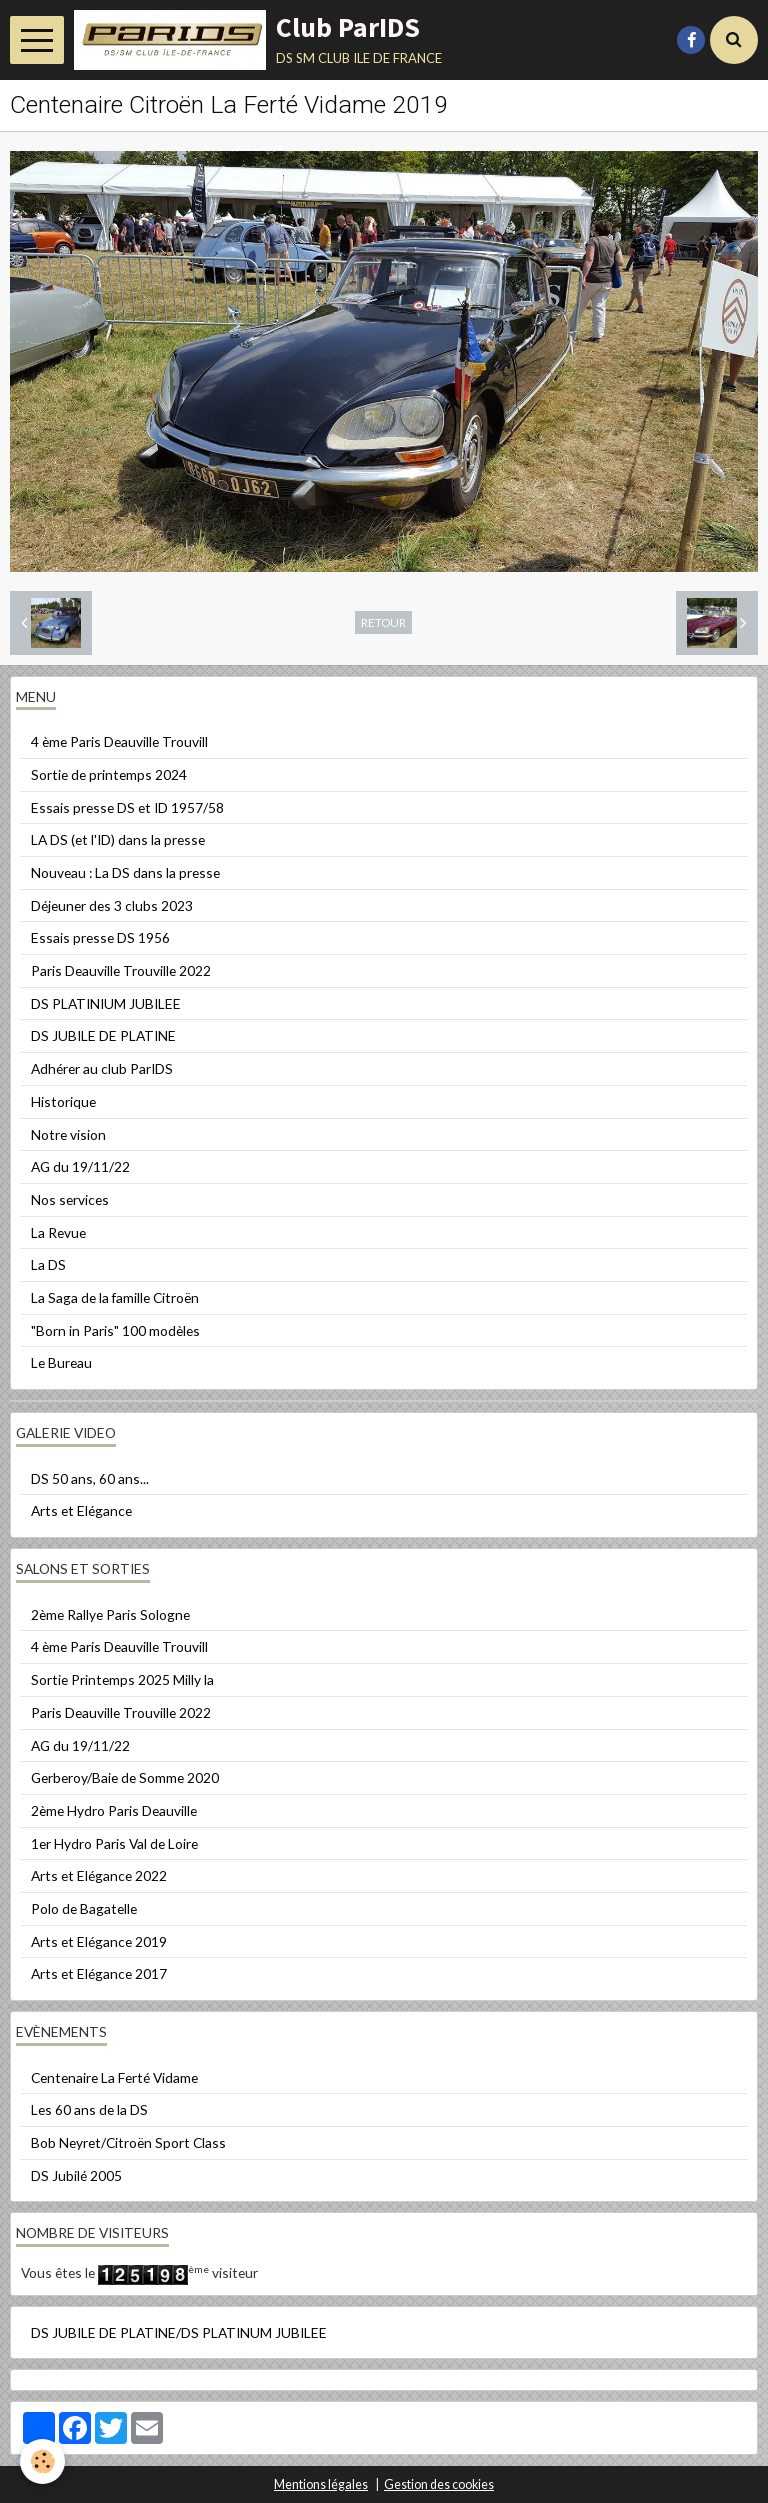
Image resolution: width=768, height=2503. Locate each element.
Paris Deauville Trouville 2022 (121, 970)
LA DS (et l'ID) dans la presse (118, 839)
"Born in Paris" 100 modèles (115, 1330)
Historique (63, 1101)
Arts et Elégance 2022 (99, 1875)
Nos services (70, 1199)
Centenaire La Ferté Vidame (114, 2077)
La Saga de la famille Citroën (115, 1297)
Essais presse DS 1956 (100, 937)
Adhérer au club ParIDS (102, 1068)
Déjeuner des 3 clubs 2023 (112, 905)
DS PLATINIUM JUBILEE (106, 1003)
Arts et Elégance (81, 1510)
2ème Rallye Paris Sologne (110, 1614)
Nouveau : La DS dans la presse (125, 872)
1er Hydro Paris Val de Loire (114, 1843)
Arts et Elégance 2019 (99, 1941)
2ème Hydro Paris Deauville (114, 1810)
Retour (383, 622)
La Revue (58, 1232)
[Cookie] (42, 2461)
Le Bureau (61, 1362)
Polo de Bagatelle (84, 1908)
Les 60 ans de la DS (89, 2109)
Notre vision (68, 1134)
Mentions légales (321, 2484)
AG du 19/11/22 (80, 1166)
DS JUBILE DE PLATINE (103, 1035)
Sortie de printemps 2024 (109, 774)
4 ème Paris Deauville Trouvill (119, 741)
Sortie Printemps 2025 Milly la (122, 1679)
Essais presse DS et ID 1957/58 (127, 807)
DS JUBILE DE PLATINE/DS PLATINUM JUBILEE (179, 2332)
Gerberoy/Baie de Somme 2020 (125, 1777)
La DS (48, 1264)
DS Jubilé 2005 (76, 2175)
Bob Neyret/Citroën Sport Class (128, 2142)
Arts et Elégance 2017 (99, 1973)
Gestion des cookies (439, 2484)
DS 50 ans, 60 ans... (90, 1478)
